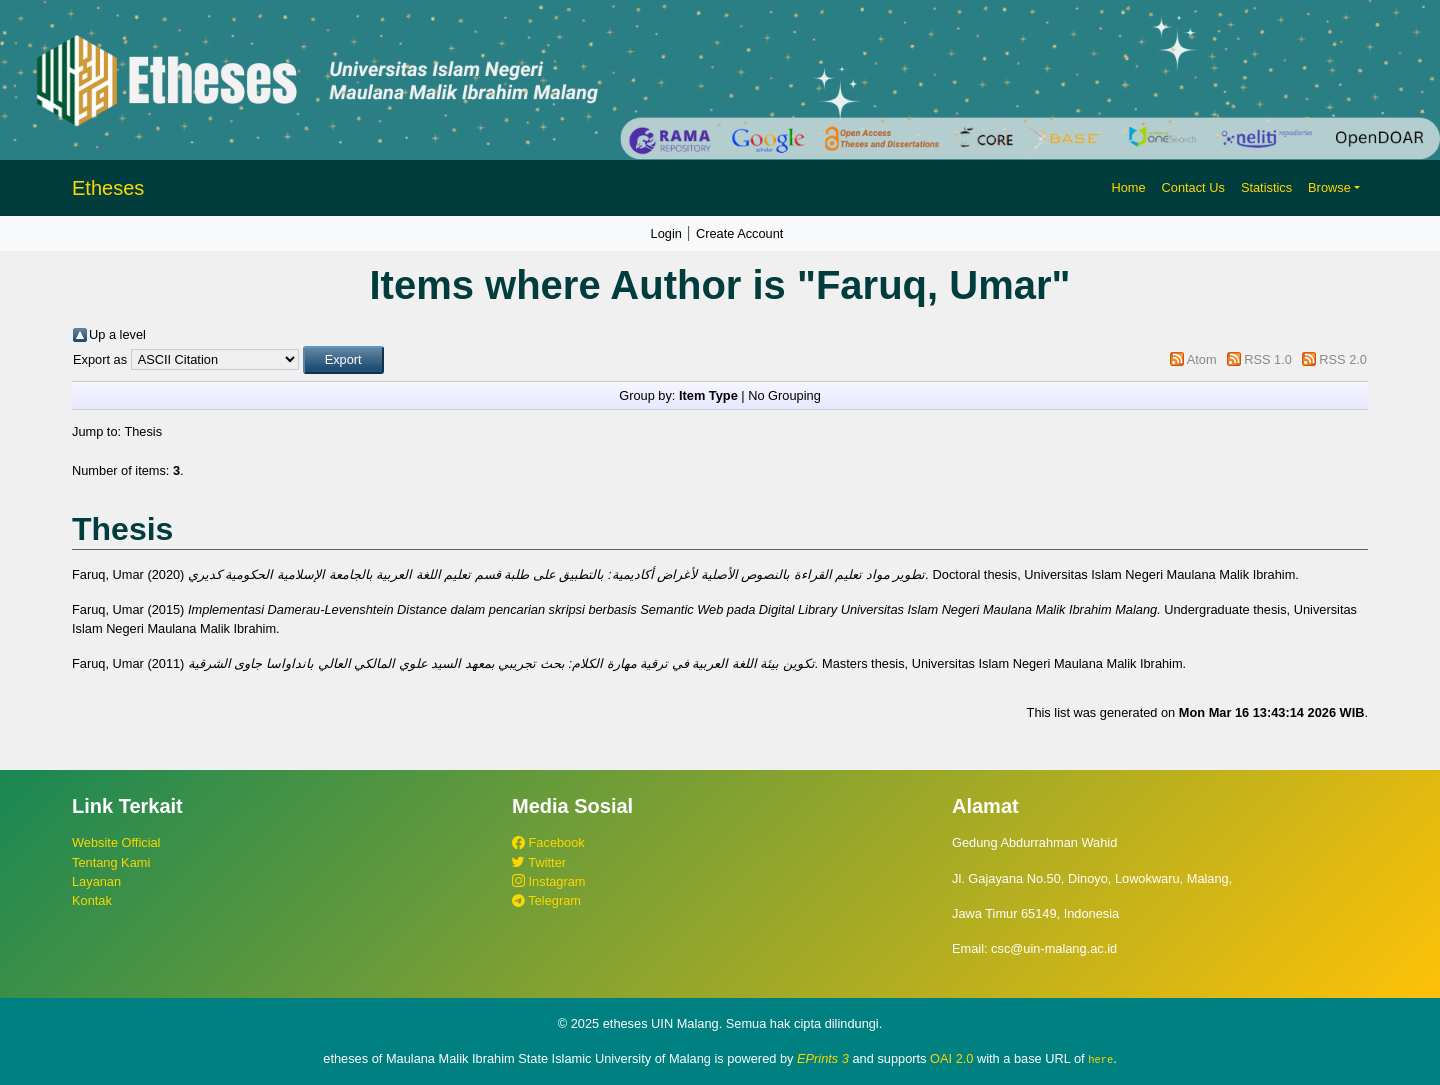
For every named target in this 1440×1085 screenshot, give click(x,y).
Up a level (117, 334)
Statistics (1266, 187)
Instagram (548, 881)
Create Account (740, 233)
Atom (1202, 359)
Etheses (108, 188)
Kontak (92, 900)
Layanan (96, 881)
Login (666, 233)
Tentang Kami (111, 862)
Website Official (116, 842)
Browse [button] (1329, 187)
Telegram (546, 900)
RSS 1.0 (1268, 359)
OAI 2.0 (951, 1058)
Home (1128, 187)
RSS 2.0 (1343, 359)
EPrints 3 (823, 1058)
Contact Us (1193, 187)
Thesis (143, 431)
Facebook (548, 842)
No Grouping (784, 395)
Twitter (539, 862)
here (1100, 1059)
